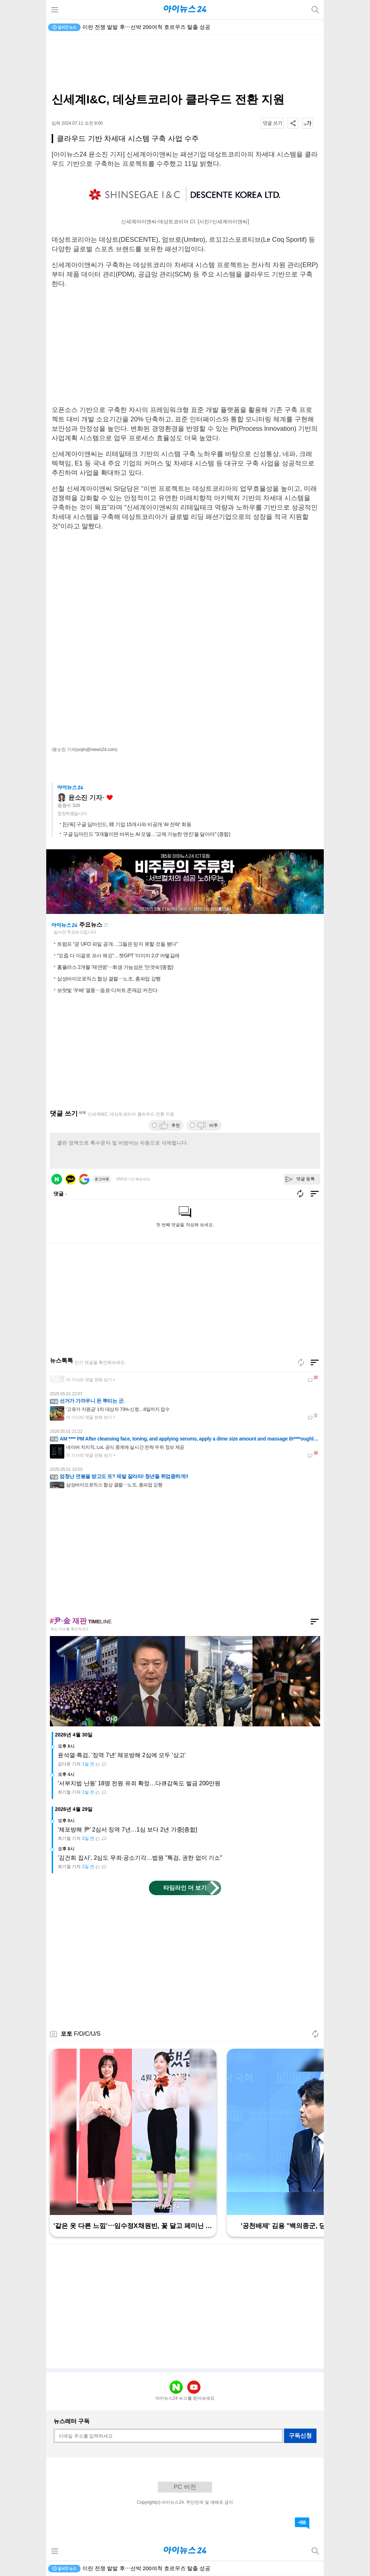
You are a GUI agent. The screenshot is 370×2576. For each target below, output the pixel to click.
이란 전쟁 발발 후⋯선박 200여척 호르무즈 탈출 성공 (146, 27)
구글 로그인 (84, 1179)
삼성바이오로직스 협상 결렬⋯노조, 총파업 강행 (109, 979)
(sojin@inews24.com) (96, 749)
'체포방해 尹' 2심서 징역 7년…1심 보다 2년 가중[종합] (127, 1829)
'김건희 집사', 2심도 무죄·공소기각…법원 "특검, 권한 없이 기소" (140, 1858)
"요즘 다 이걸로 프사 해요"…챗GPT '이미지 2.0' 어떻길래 (118, 955)
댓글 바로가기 (302, 2523)
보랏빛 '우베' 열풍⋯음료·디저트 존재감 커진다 (107, 990)
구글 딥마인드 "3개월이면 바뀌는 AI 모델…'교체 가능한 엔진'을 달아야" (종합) (146, 834)
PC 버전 (185, 2486)
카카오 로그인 (70, 1179)
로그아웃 (102, 1179)
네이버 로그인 (56, 1179)
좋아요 (110, 798)
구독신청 (300, 2436)
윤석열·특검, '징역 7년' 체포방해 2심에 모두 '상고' (122, 1755)
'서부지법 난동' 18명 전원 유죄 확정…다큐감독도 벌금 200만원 (139, 1783)
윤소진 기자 (85, 797)
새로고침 (106, 925)
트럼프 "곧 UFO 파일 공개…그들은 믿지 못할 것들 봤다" (117, 944)
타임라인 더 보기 (185, 1888)
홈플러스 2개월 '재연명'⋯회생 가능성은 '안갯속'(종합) (115, 967)
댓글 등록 (305, 1178)
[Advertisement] (185, 64)
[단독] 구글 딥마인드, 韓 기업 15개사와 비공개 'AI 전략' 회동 (127, 824)
